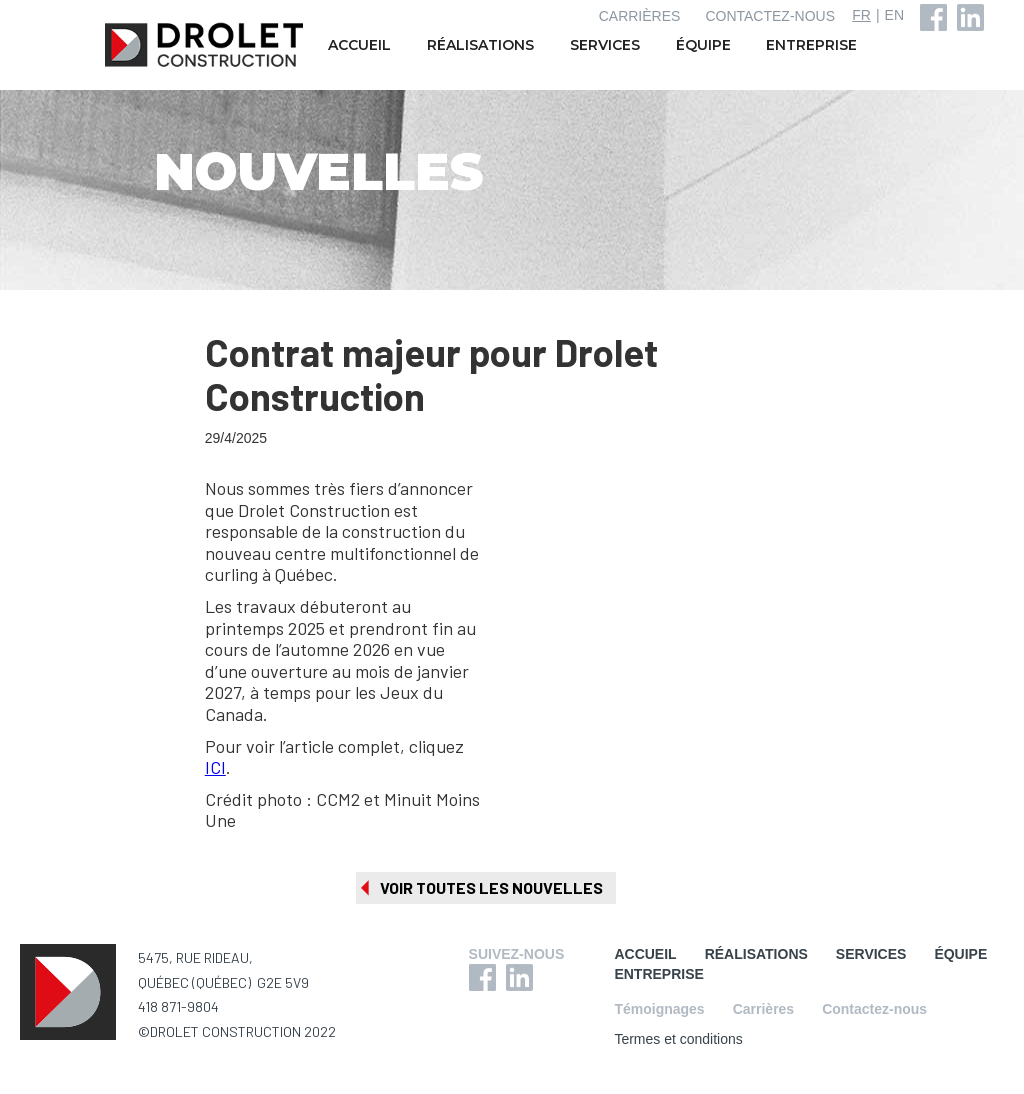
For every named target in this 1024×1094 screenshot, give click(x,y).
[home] (206, 45)
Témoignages (659, 1009)
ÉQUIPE (703, 45)
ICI (215, 767)
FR (861, 15)
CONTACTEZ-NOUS (770, 16)
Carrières (764, 1009)
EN (894, 15)
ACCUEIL (359, 45)
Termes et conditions (678, 1039)
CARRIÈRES (640, 16)
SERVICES (605, 45)
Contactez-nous (874, 1009)
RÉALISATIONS (480, 45)
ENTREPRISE (811, 45)
